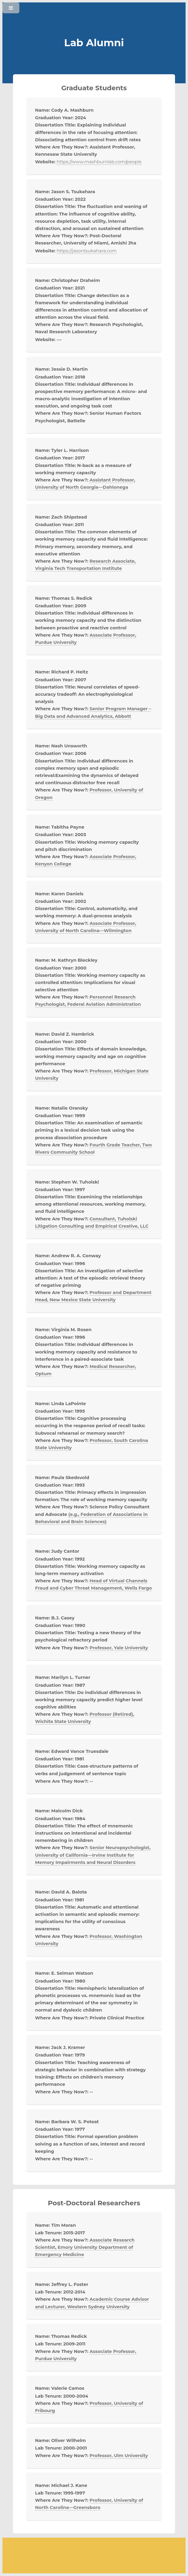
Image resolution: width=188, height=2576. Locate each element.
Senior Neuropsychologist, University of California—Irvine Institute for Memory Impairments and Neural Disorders (93, 1855)
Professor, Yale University (118, 1648)
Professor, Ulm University (118, 2455)
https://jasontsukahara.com (87, 251)
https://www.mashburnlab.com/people (99, 162)
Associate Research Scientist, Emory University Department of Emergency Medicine (85, 2247)
